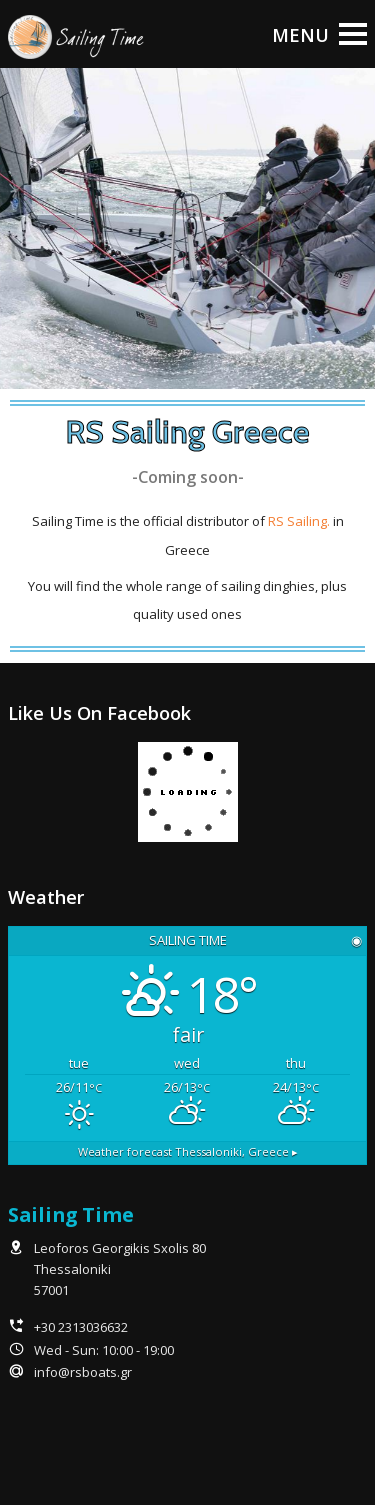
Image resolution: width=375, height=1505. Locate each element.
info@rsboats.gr (83, 1372)
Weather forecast (188, 1151)
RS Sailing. (299, 521)
